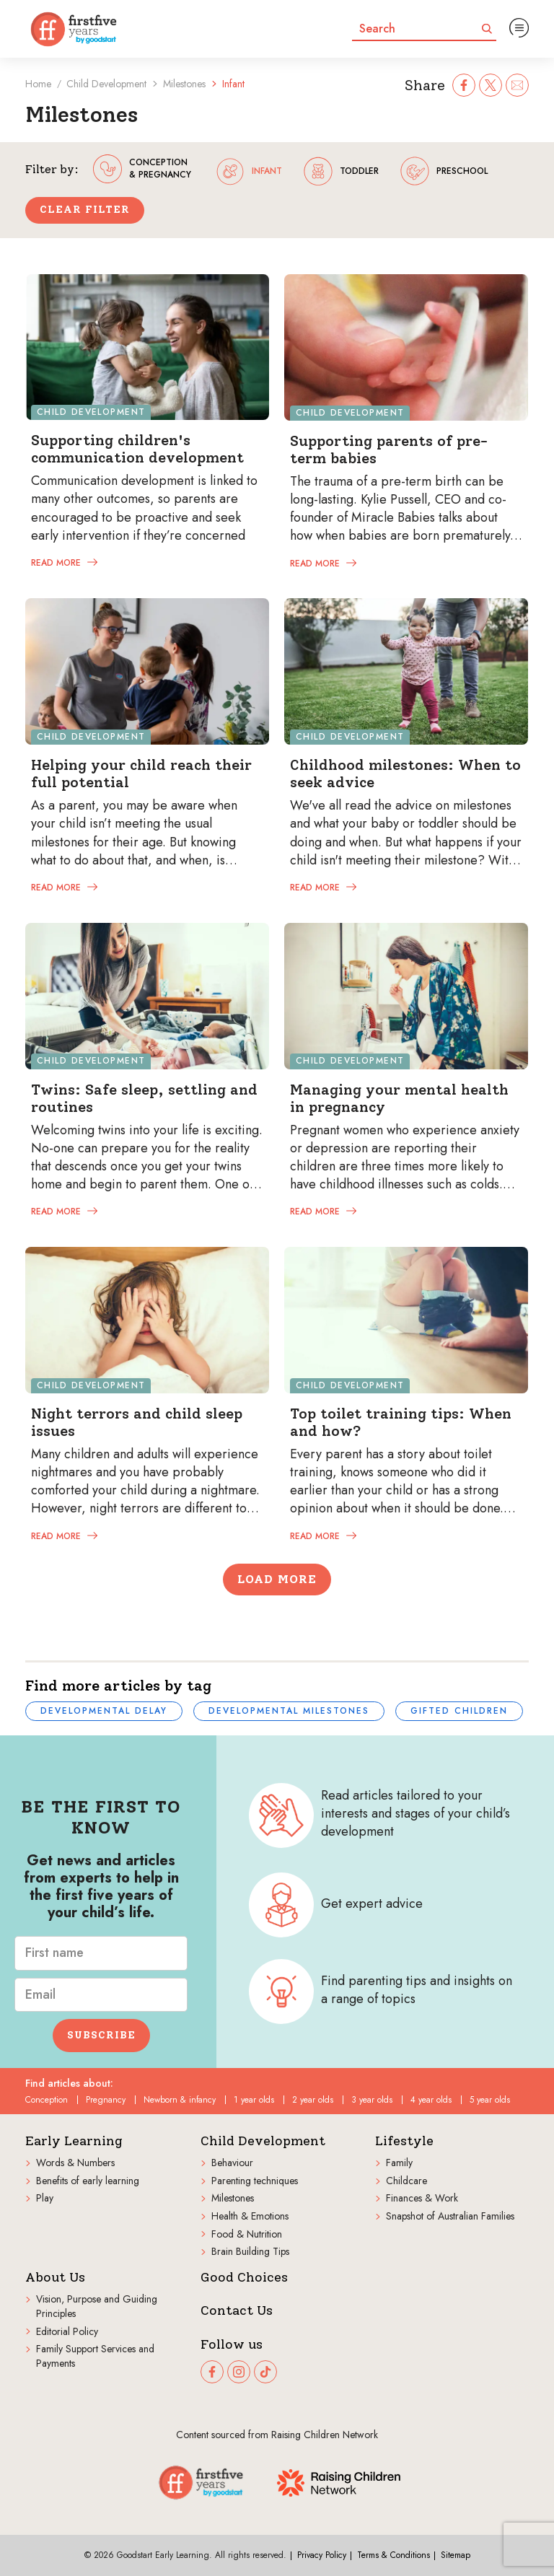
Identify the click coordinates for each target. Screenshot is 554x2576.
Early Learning (74, 2141)
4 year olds (431, 2099)
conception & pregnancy (142, 169)
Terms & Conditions (393, 2555)
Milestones (184, 83)
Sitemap (455, 2555)
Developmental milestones (288, 1710)
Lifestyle (404, 2141)
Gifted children (459, 1710)
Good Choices (244, 2277)
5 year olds (490, 2099)
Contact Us (237, 2310)
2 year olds (312, 2099)
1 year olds (254, 2099)
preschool (444, 171)
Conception (46, 2099)
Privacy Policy (321, 2555)
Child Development (106, 83)
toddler (341, 171)
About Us (55, 2277)
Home (38, 83)
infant (249, 171)
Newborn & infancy (180, 2099)
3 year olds (371, 2099)
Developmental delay (103, 1710)
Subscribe (101, 2035)
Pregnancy (106, 2099)
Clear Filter (85, 209)
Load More (277, 1579)
